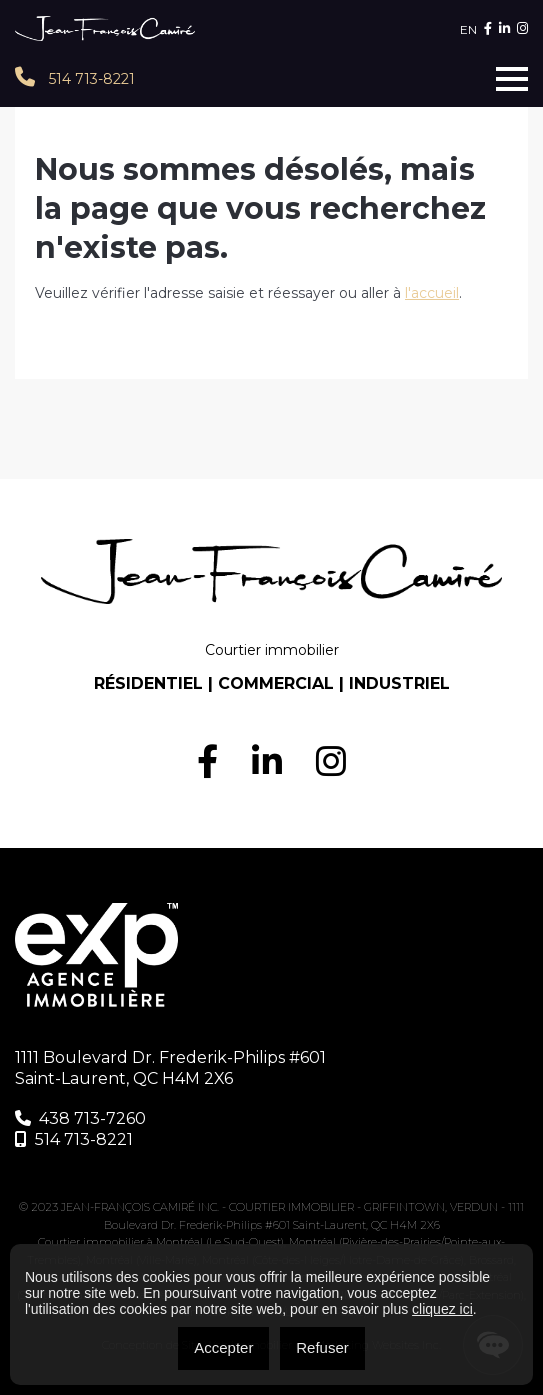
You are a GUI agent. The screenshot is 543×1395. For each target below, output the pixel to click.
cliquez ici (442, 1309)
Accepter (223, 1347)
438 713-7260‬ (80, 1118)
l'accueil (432, 293)
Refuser (322, 1347)
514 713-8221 (75, 77)
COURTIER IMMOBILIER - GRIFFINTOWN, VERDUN (365, 1207)
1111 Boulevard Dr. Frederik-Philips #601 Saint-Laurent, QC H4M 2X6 (170, 1068)
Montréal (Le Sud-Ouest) (220, 1242)
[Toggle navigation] (512, 79)
